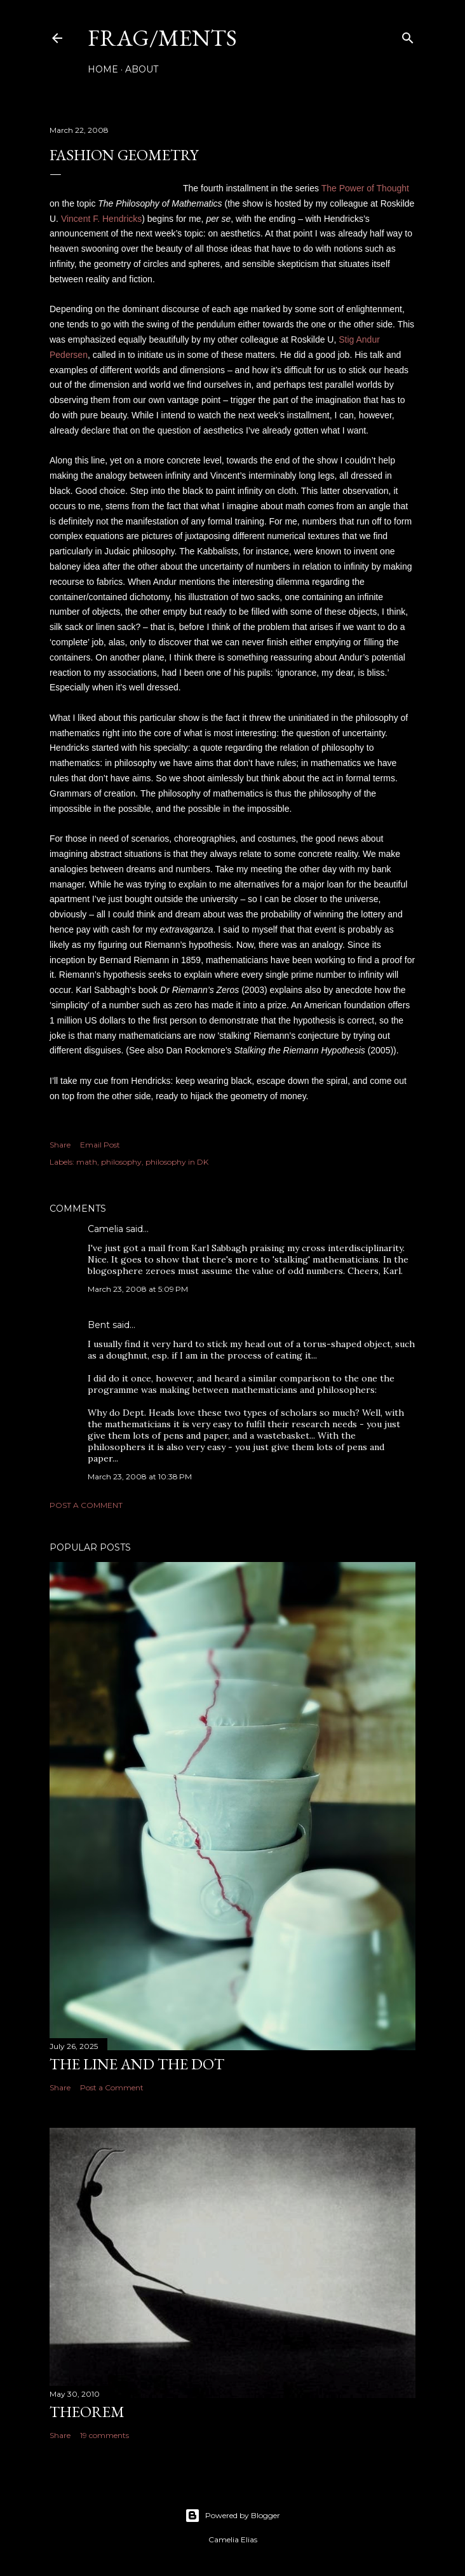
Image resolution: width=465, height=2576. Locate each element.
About (141, 69)
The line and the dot (137, 2064)
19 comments (104, 2435)
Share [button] (60, 1144)
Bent (99, 1325)
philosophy (121, 1162)
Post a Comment (86, 1505)
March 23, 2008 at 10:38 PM (140, 1476)
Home (103, 69)
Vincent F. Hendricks (101, 219)
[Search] (407, 35)
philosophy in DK (176, 1162)
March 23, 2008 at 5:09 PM (138, 1289)
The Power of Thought (365, 188)
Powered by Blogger (232, 2515)
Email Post (100, 1144)
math (86, 1162)
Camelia (105, 1229)
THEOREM (87, 2412)
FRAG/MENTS (162, 38)
